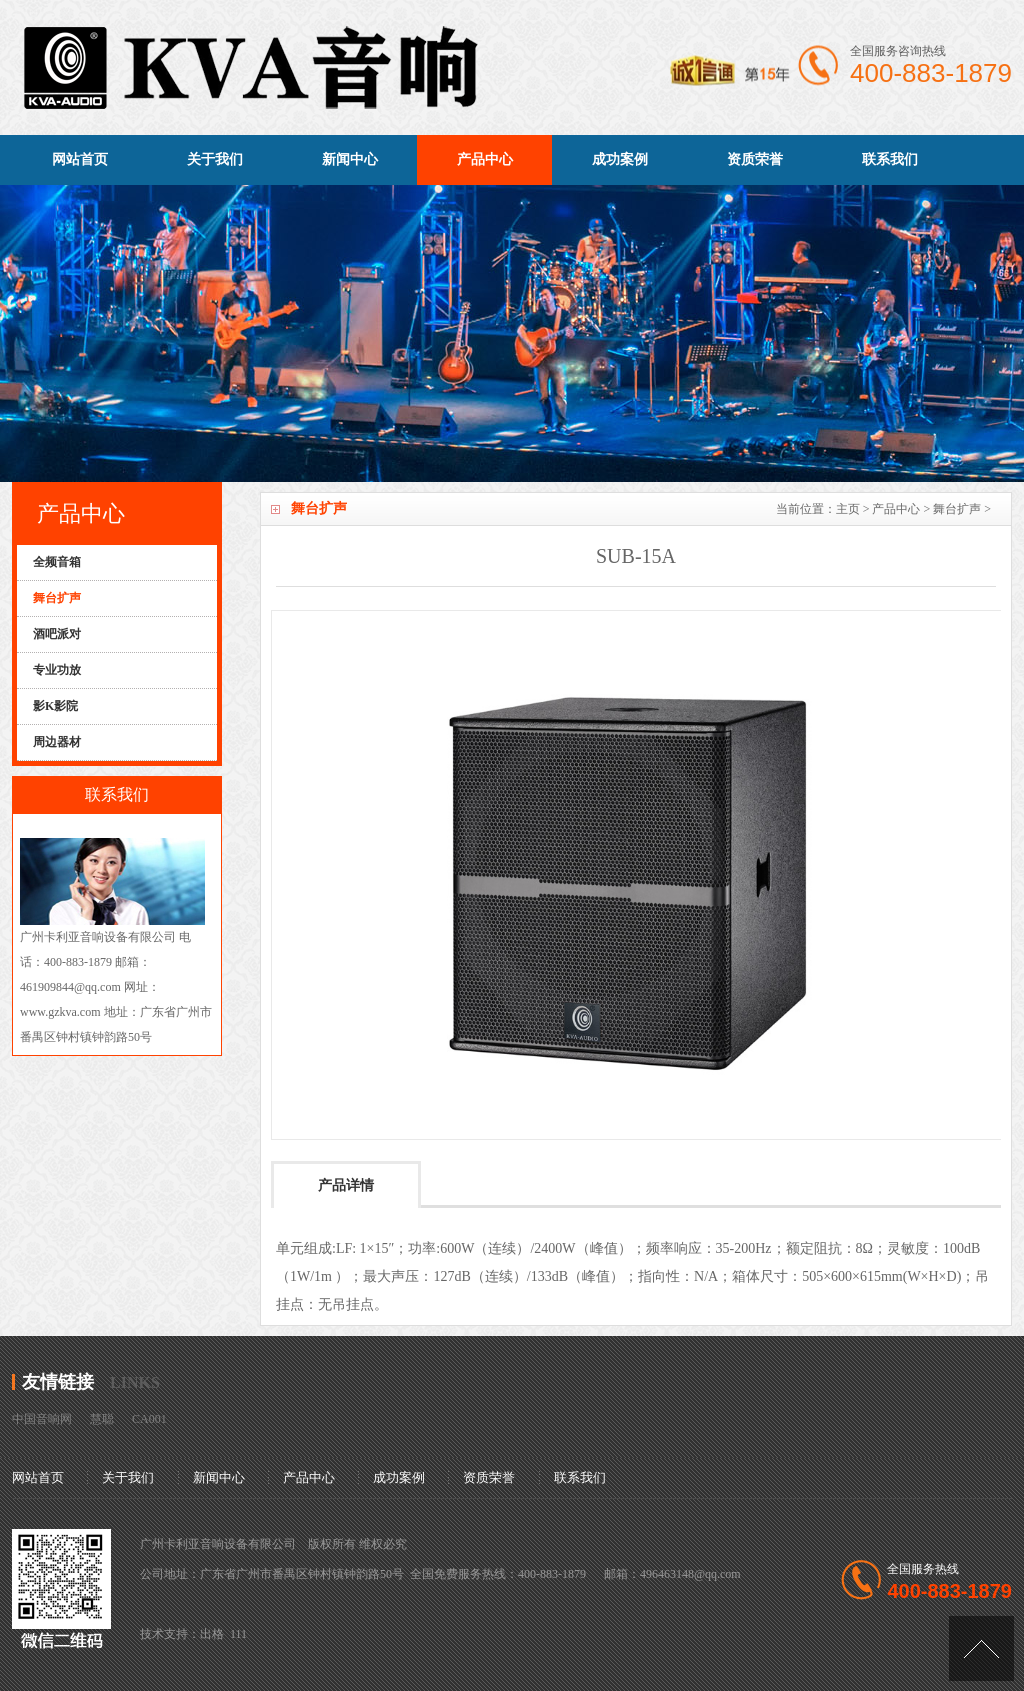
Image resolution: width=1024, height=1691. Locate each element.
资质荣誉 (755, 159)
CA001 (149, 1419)
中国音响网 (42, 1419)
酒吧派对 (57, 634)
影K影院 (55, 706)
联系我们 (890, 159)
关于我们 (215, 159)
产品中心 (485, 159)
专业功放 (57, 670)
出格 (212, 1634)
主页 (848, 509)
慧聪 (102, 1419)
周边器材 (57, 742)
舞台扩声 (957, 509)
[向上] (981, 1648)
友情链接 (58, 1382)
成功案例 (620, 159)
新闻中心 (350, 159)
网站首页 (80, 159)
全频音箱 (57, 562)
